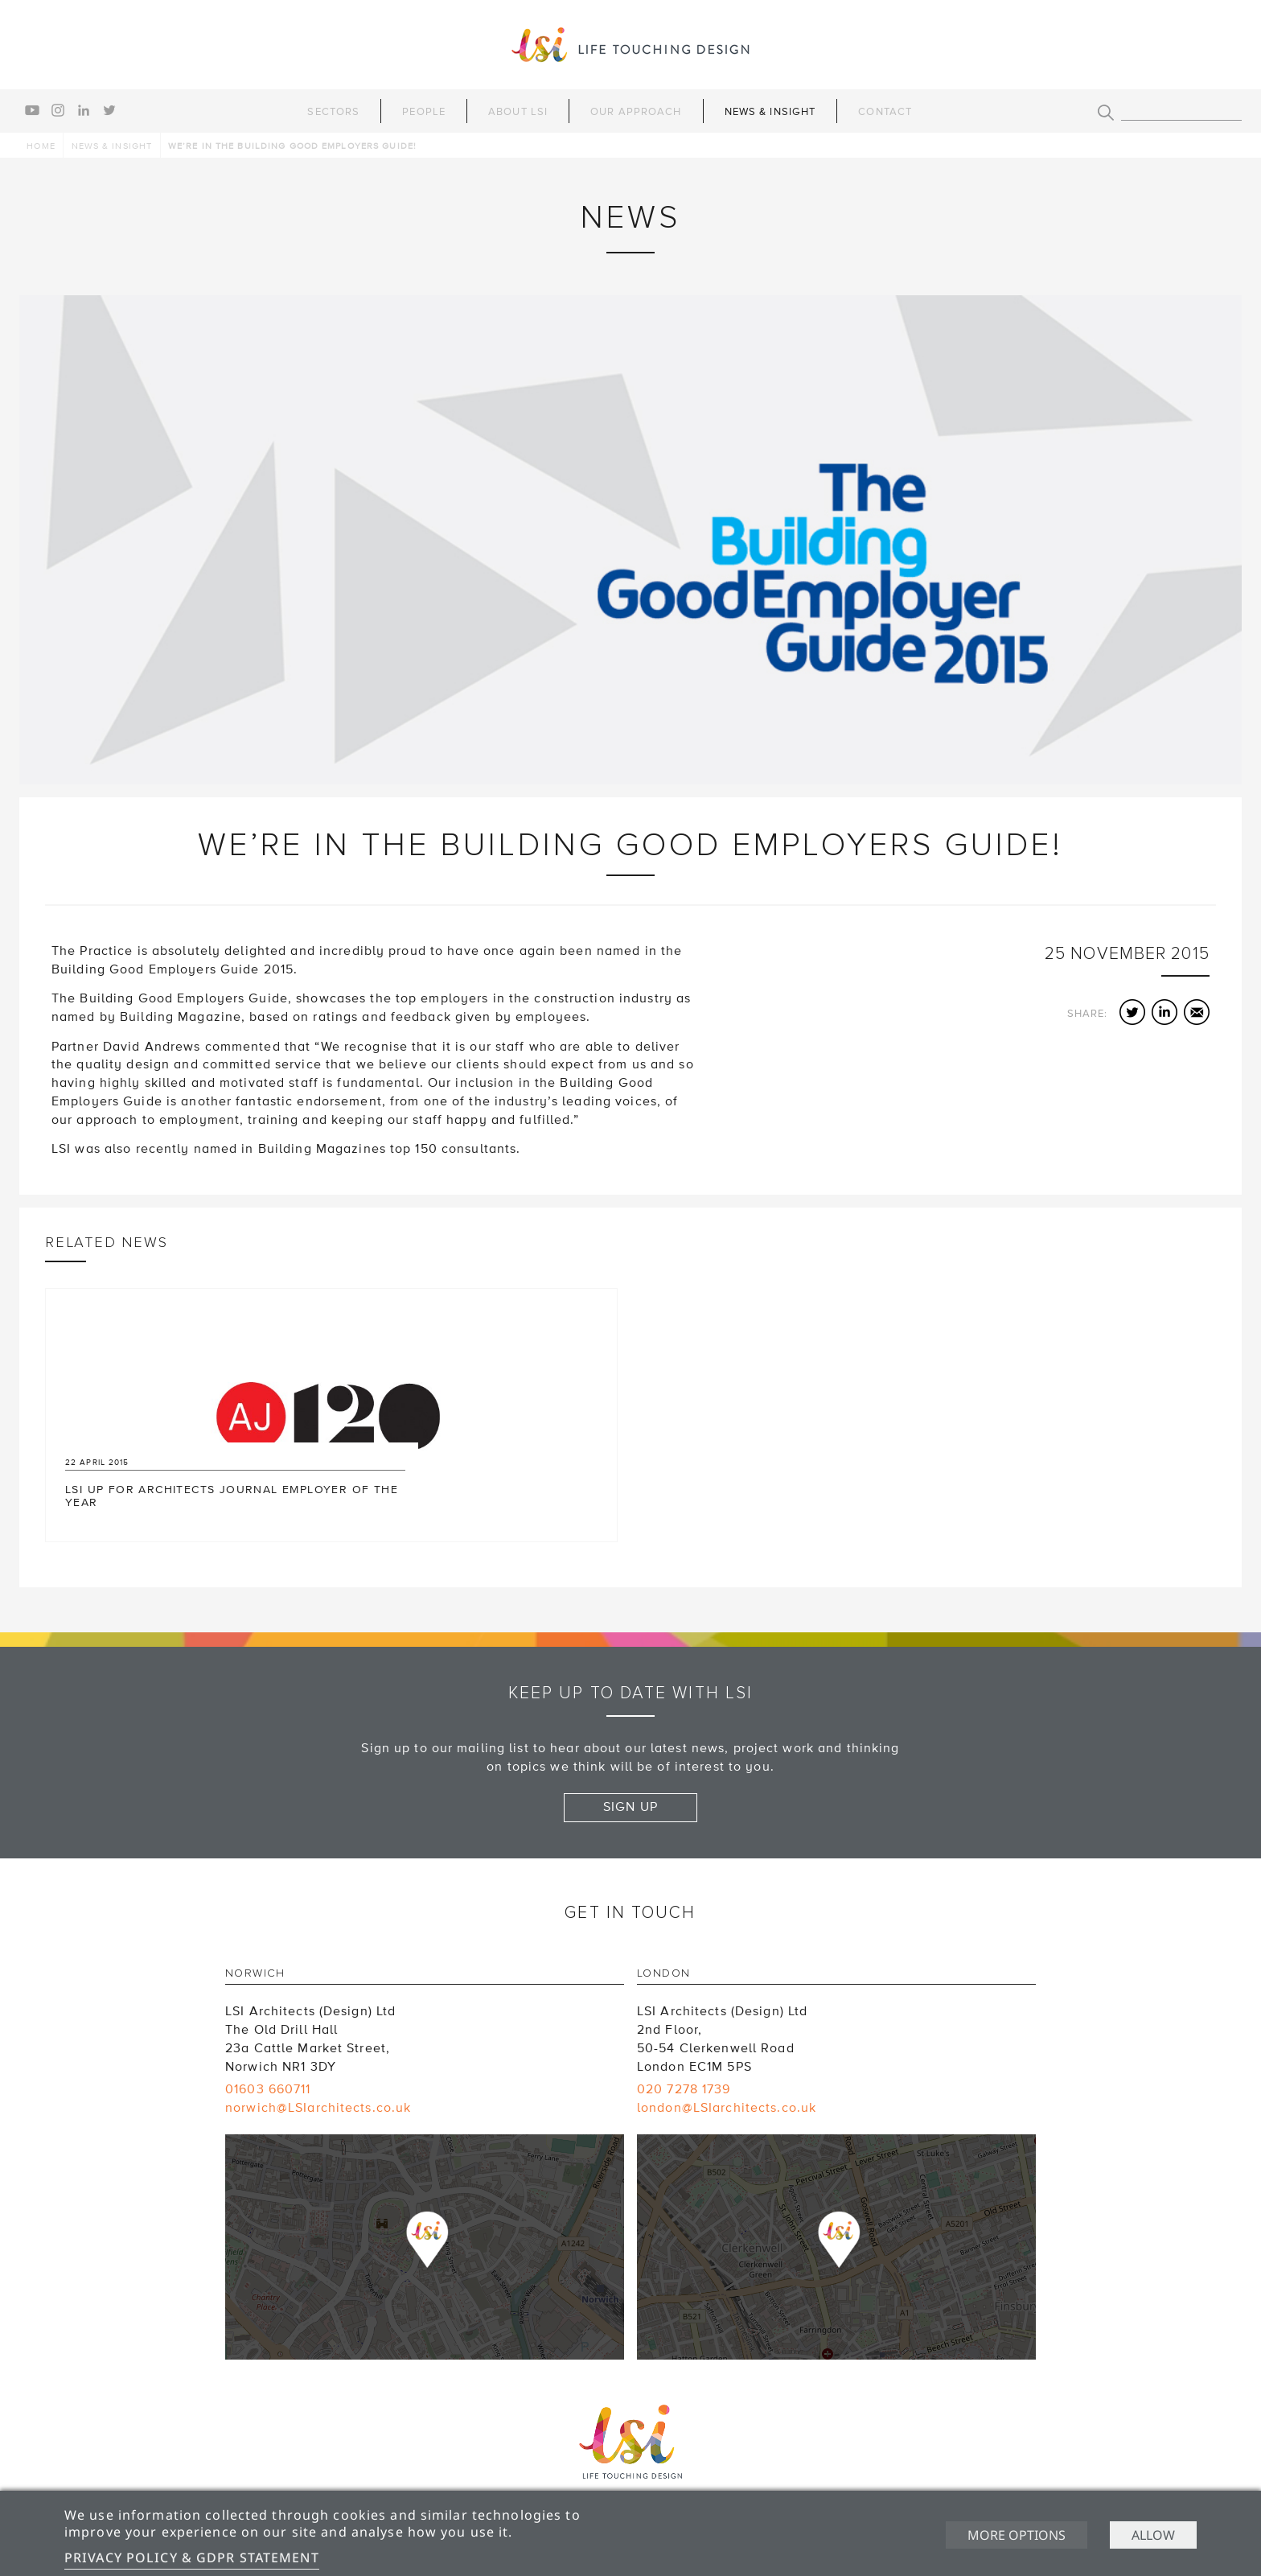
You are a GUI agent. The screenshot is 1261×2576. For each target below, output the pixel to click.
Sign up (630, 1807)
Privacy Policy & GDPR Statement (191, 2557)
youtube (32, 110)
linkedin (84, 110)
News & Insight (770, 111)
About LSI (518, 111)
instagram (58, 110)
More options (1016, 2535)
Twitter (1132, 1012)
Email (1197, 1012)
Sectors (333, 111)
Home (41, 146)
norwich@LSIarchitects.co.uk (318, 2108)
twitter (109, 110)
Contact (885, 111)
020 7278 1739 (684, 2089)
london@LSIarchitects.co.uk (726, 2108)
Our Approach (635, 111)
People (424, 111)
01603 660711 (267, 2089)
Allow (1153, 2535)
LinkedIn (1164, 1012)
